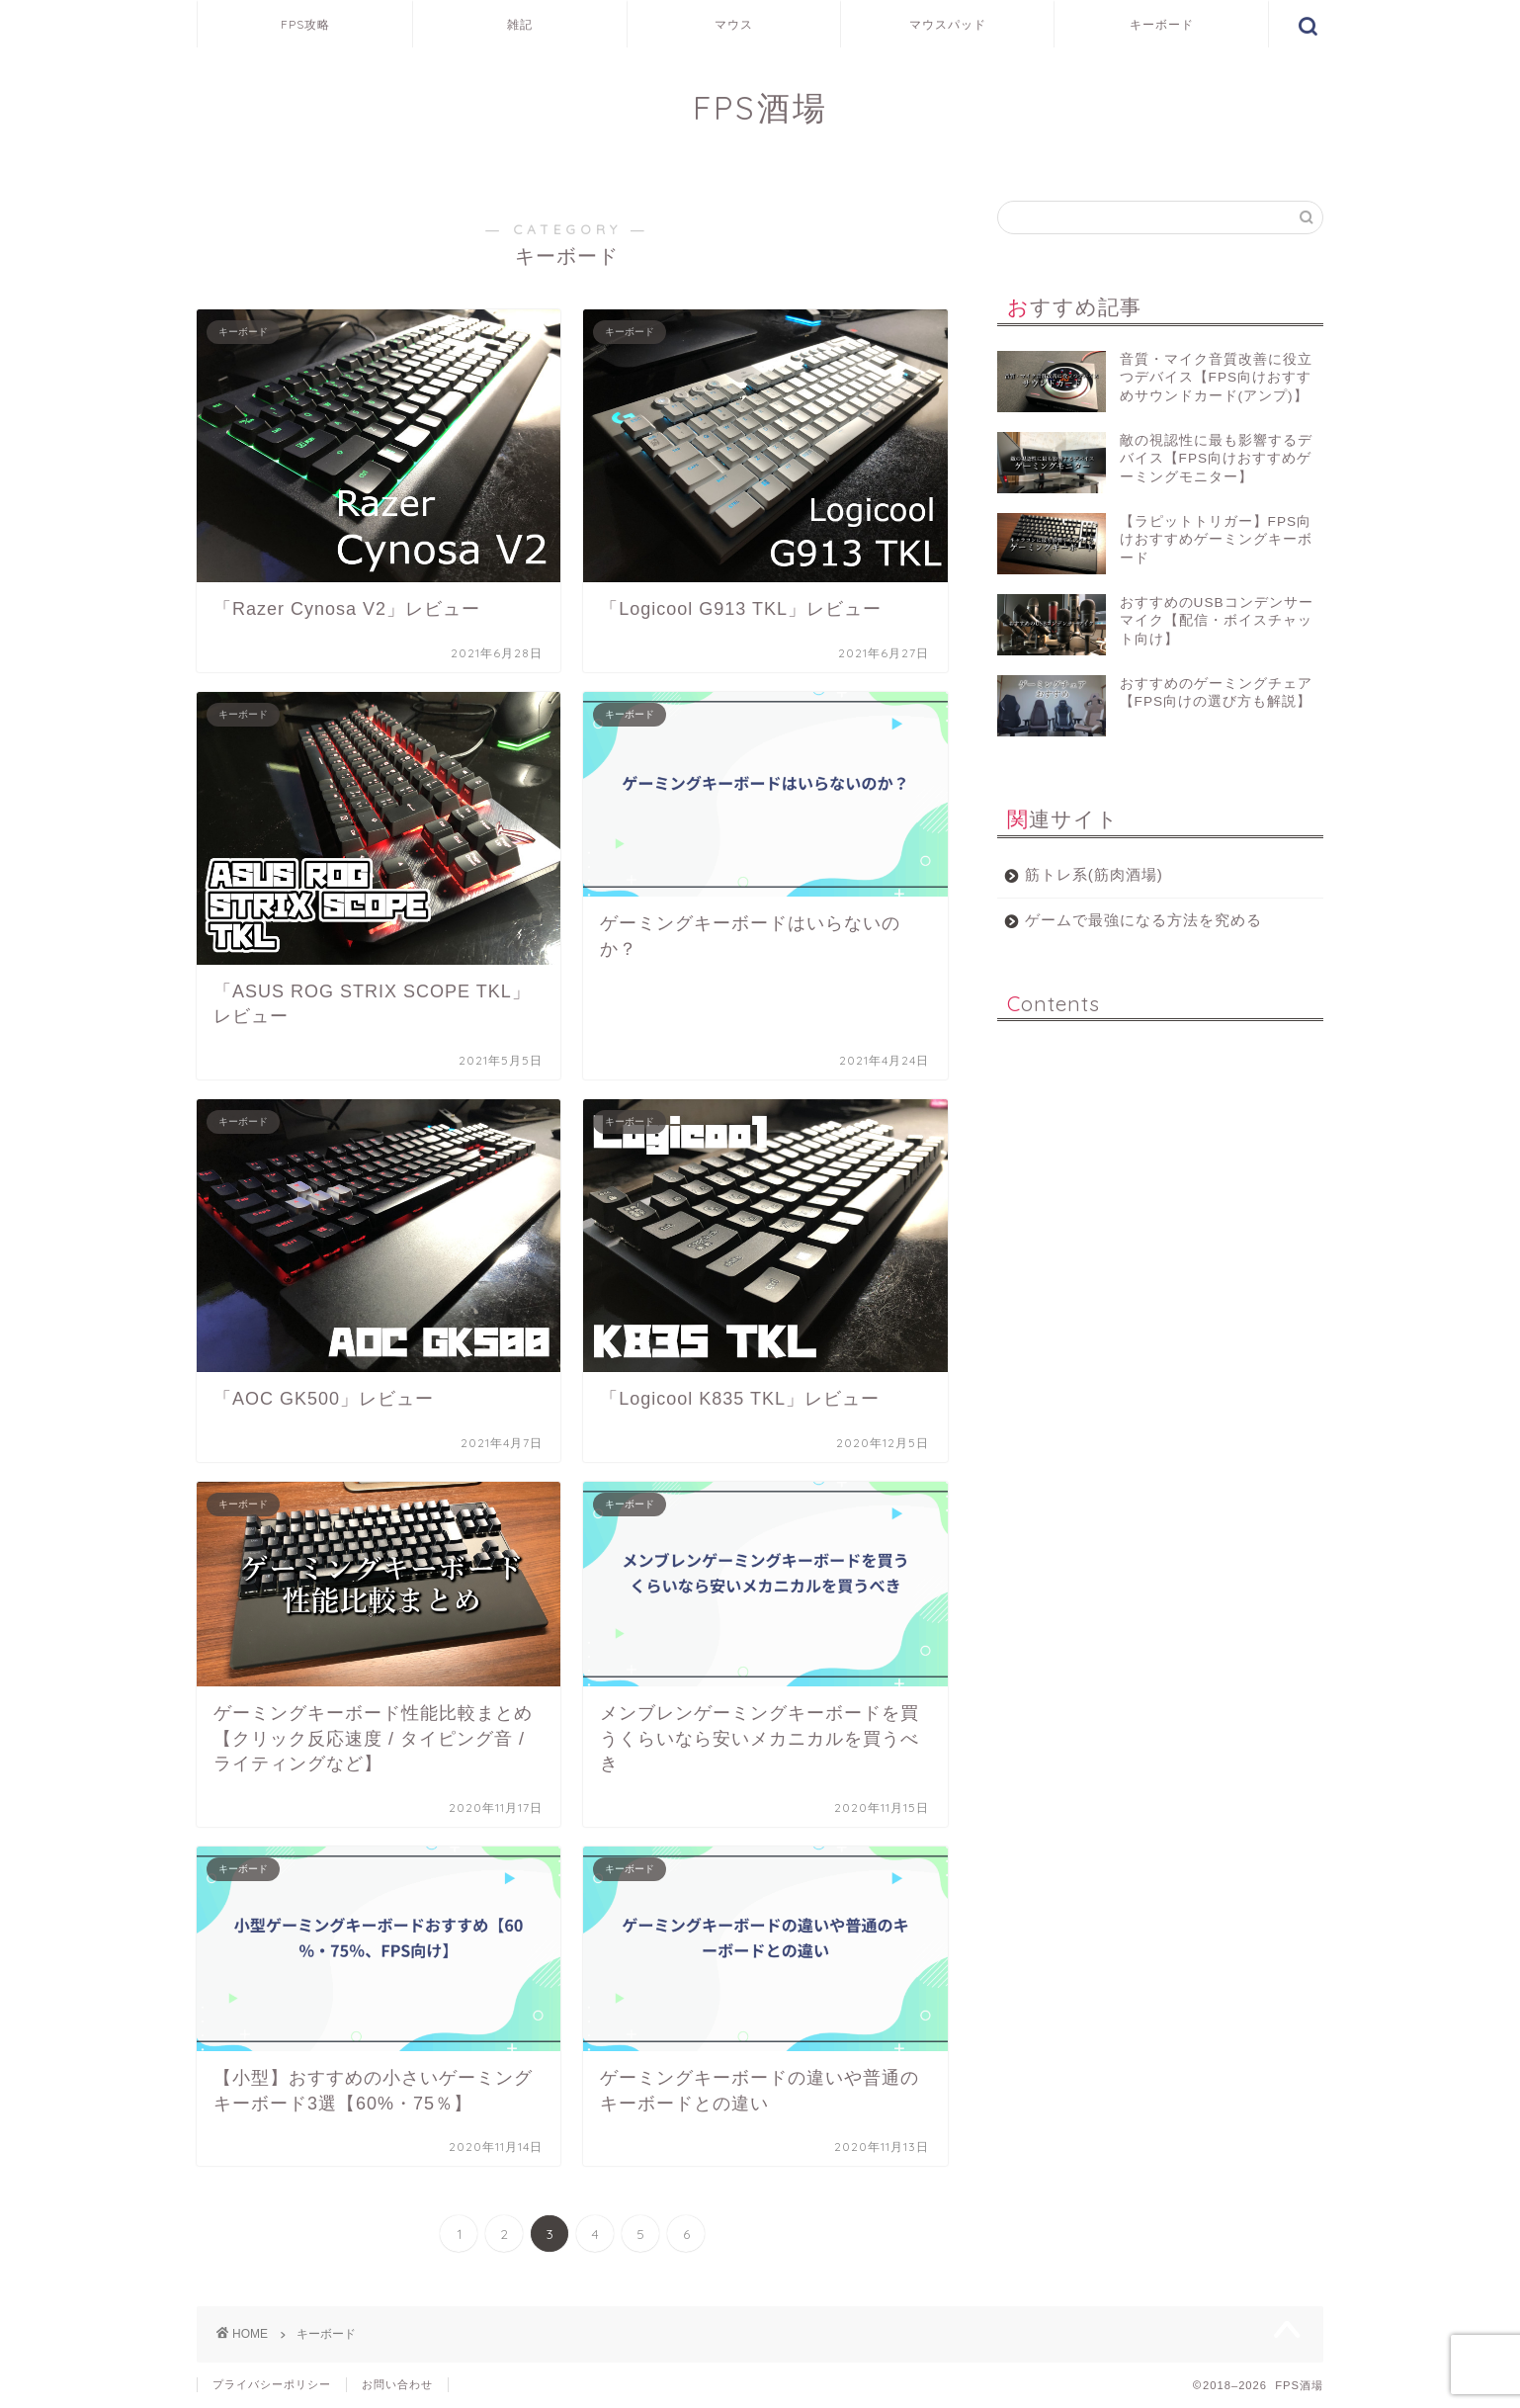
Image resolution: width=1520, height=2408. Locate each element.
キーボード (1162, 24)
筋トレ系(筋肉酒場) (1094, 874)
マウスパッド (947, 24)
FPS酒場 (760, 107)
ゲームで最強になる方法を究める (1143, 919)
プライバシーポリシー (271, 2384)
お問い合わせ (397, 2384)
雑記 (520, 24)
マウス (734, 24)
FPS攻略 (305, 24)
